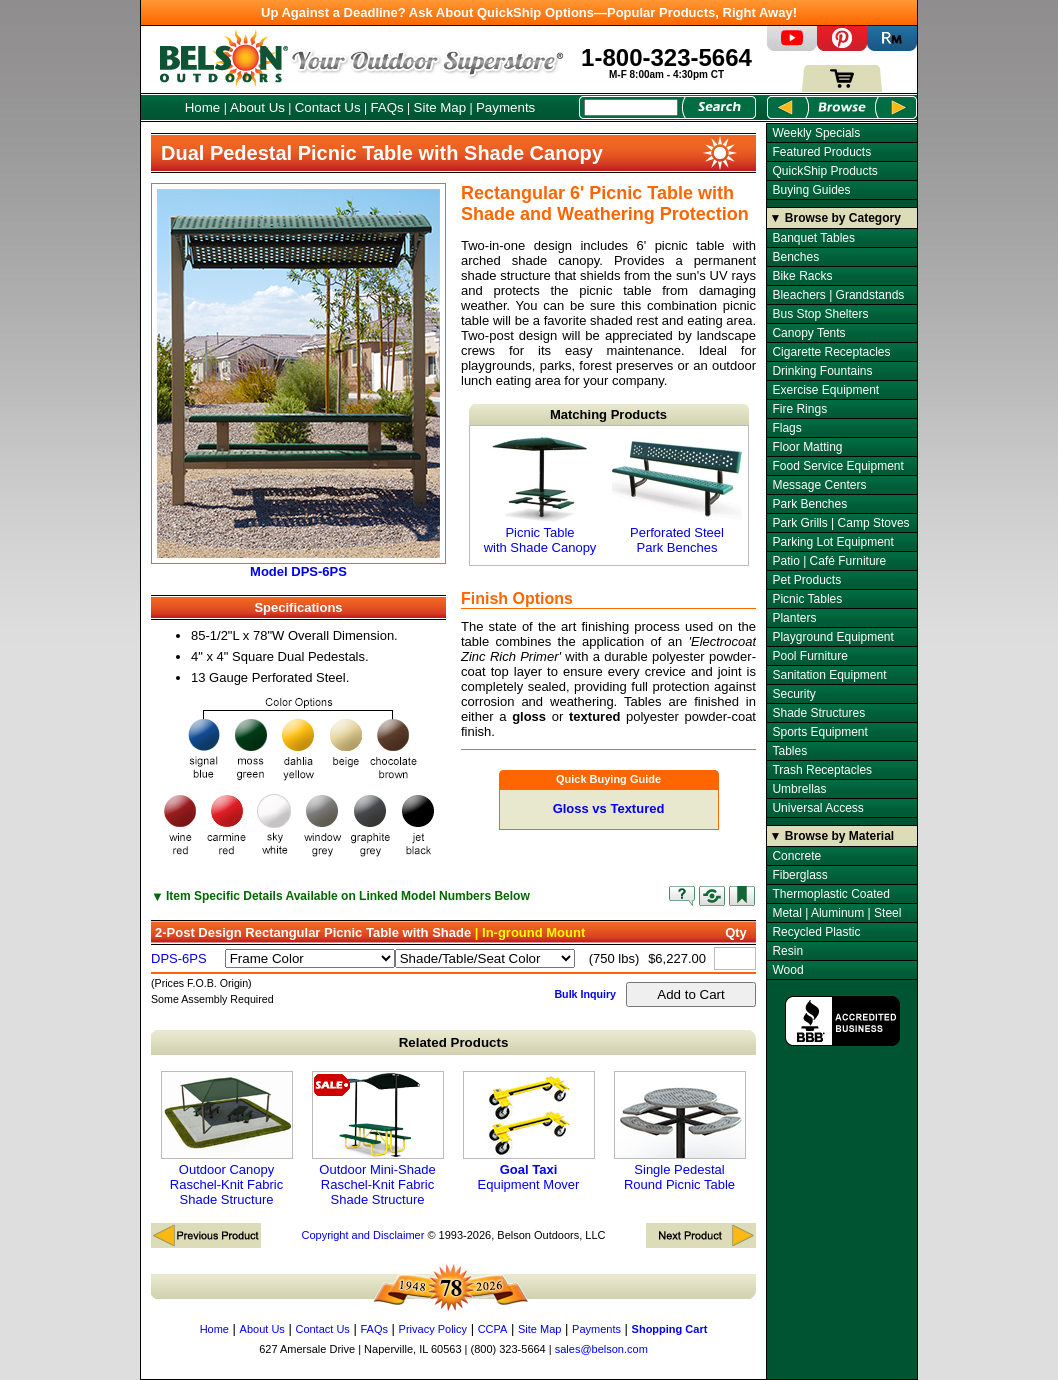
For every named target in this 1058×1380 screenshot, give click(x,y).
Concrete (796, 856)
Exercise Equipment (825, 390)
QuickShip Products (824, 171)
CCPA (493, 1329)
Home (203, 107)
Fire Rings (799, 409)
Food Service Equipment (837, 466)
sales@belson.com (601, 1349)
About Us (257, 107)
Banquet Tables (813, 238)
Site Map (440, 107)
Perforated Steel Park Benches (677, 495)
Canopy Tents (808, 333)
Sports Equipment (819, 732)
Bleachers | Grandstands (838, 295)
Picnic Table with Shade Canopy (540, 495)
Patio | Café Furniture (829, 561)
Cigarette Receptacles (831, 352)
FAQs (386, 107)
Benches (795, 257)
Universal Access (817, 808)
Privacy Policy (433, 1329)
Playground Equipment (832, 637)
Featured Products (821, 152)
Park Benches (809, 504)
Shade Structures (818, 713)
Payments (505, 107)
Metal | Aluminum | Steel (836, 913)
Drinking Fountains (822, 371)
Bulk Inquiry (585, 994)
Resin (787, 951)
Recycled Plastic (816, 932)
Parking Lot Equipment (832, 542)
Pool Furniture (809, 656)
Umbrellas (799, 789)
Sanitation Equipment (829, 675)
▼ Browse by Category (835, 218)
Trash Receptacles (822, 770)
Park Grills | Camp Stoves (840, 523)
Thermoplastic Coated (830, 894)
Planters (794, 618)
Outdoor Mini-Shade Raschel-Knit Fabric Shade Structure (378, 1139)
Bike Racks (802, 276)
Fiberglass (799, 875)
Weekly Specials (816, 133)
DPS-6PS (179, 958)
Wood (787, 970)
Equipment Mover (529, 1131)
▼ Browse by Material (832, 836)
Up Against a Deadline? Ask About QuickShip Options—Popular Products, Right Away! (529, 12)
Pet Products (806, 580)
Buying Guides (811, 190)
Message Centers (819, 485)
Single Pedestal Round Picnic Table (680, 1131)
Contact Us (328, 107)
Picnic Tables (807, 599)
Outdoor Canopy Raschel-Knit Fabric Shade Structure (227, 1139)
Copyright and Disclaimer (362, 1235)
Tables (789, 751)
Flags (786, 428)
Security (793, 694)
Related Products (454, 1042)
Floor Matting (807, 447)
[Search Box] (631, 107)
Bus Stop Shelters (820, 314)
